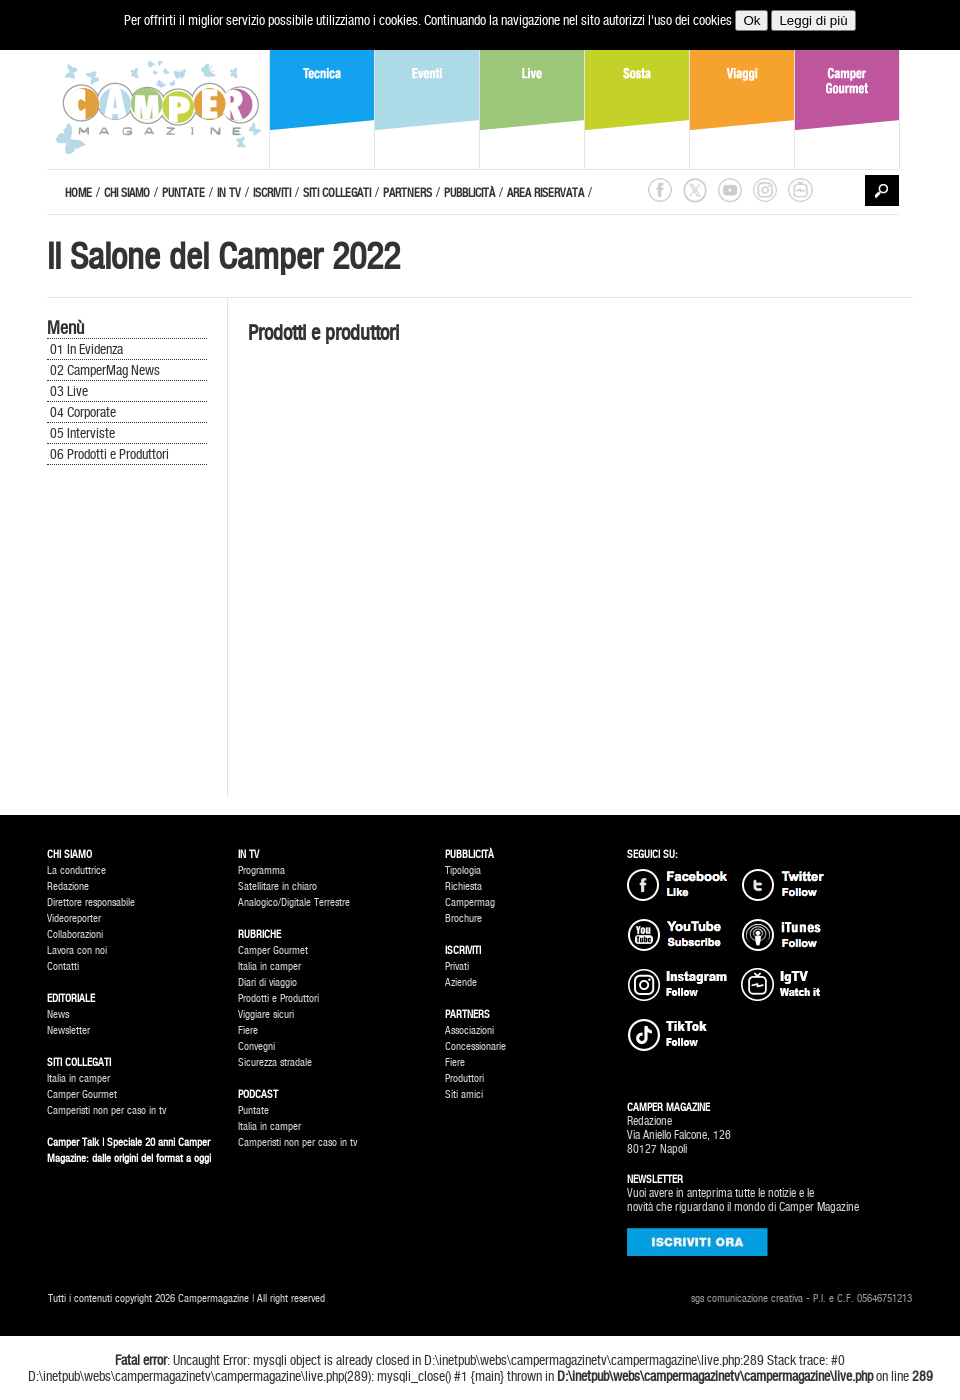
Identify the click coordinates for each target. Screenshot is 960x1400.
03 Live (69, 391)
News (58, 1014)
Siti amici (464, 1094)
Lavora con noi (77, 950)
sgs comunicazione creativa (747, 1298)
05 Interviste (82, 433)
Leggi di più (813, 20)
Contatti (63, 966)
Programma (261, 870)
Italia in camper (78, 1078)
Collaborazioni (75, 934)
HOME (78, 193)
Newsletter (68, 1030)
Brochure (463, 918)
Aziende (461, 982)
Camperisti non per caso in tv (106, 1110)
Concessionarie (475, 1046)
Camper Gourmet (82, 1094)
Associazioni (469, 1030)
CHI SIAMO (127, 193)
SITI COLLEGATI (337, 193)
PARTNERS (407, 193)
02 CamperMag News (105, 370)
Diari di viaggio (267, 982)
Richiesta (463, 886)
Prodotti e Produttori (278, 998)
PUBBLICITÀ (469, 193)
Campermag (470, 902)
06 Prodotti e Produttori (109, 454)
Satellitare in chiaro (277, 886)
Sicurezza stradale (275, 1062)
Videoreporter (74, 918)
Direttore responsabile (91, 902)
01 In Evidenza (86, 349)
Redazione (68, 886)
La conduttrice (76, 870)
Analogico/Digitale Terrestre (294, 902)
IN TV (229, 193)
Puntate (253, 1110)
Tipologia (463, 870)
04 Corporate (83, 412)
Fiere (248, 1030)
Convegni (256, 1046)
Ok (751, 20)
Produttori (464, 1078)
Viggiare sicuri (266, 1014)
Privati (457, 966)
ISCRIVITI (272, 193)
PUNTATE (183, 193)
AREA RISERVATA (545, 193)
